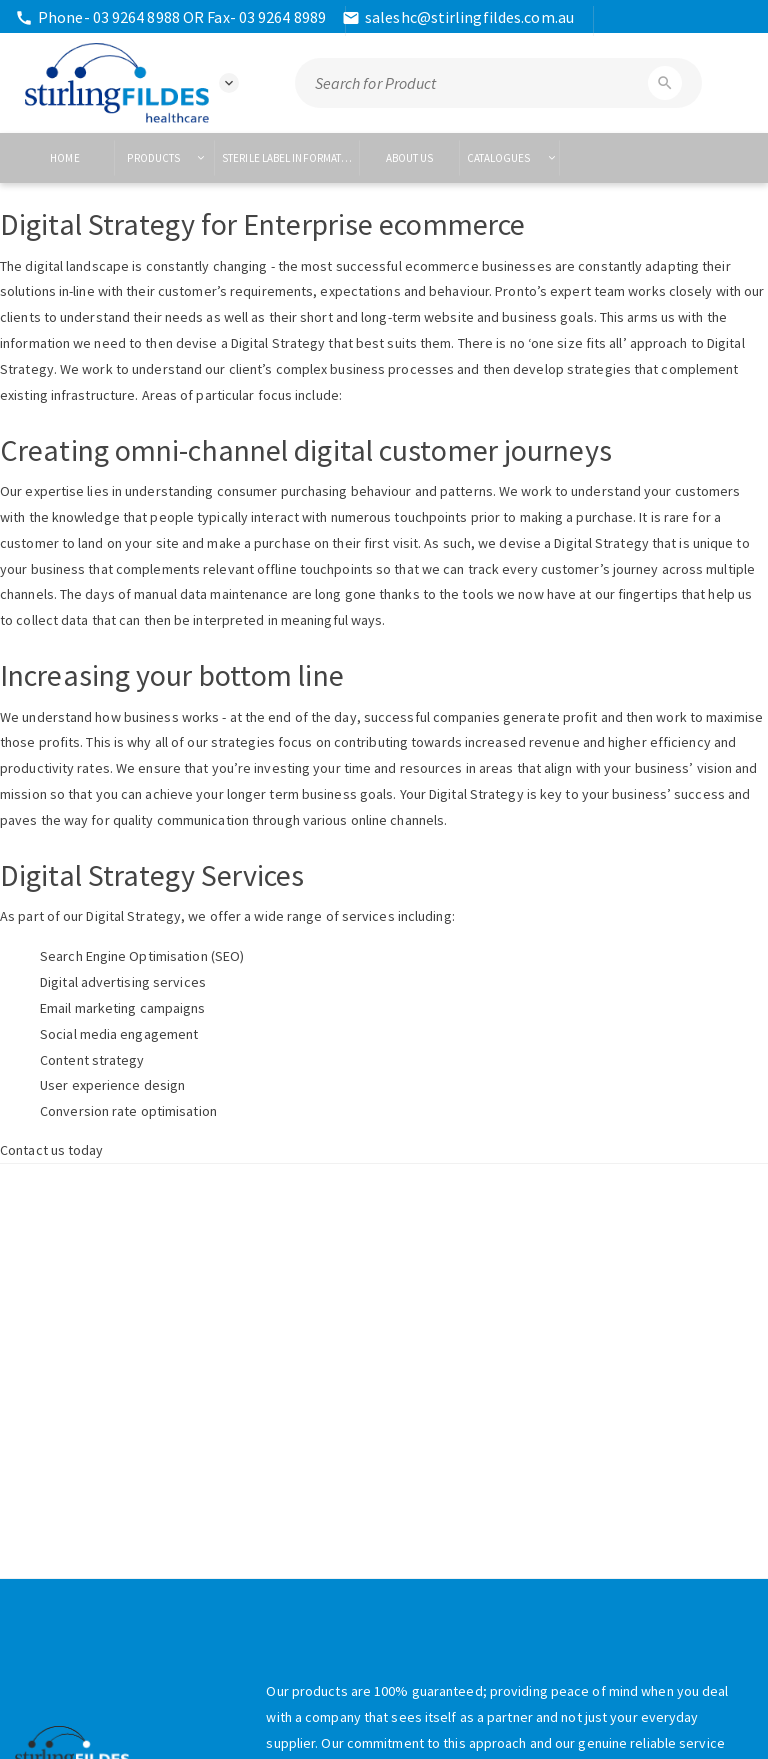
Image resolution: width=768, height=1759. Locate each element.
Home (64, 158)
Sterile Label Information (291, 158)
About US (410, 158)
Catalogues (512, 158)
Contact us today (52, 1150)
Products (166, 158)
